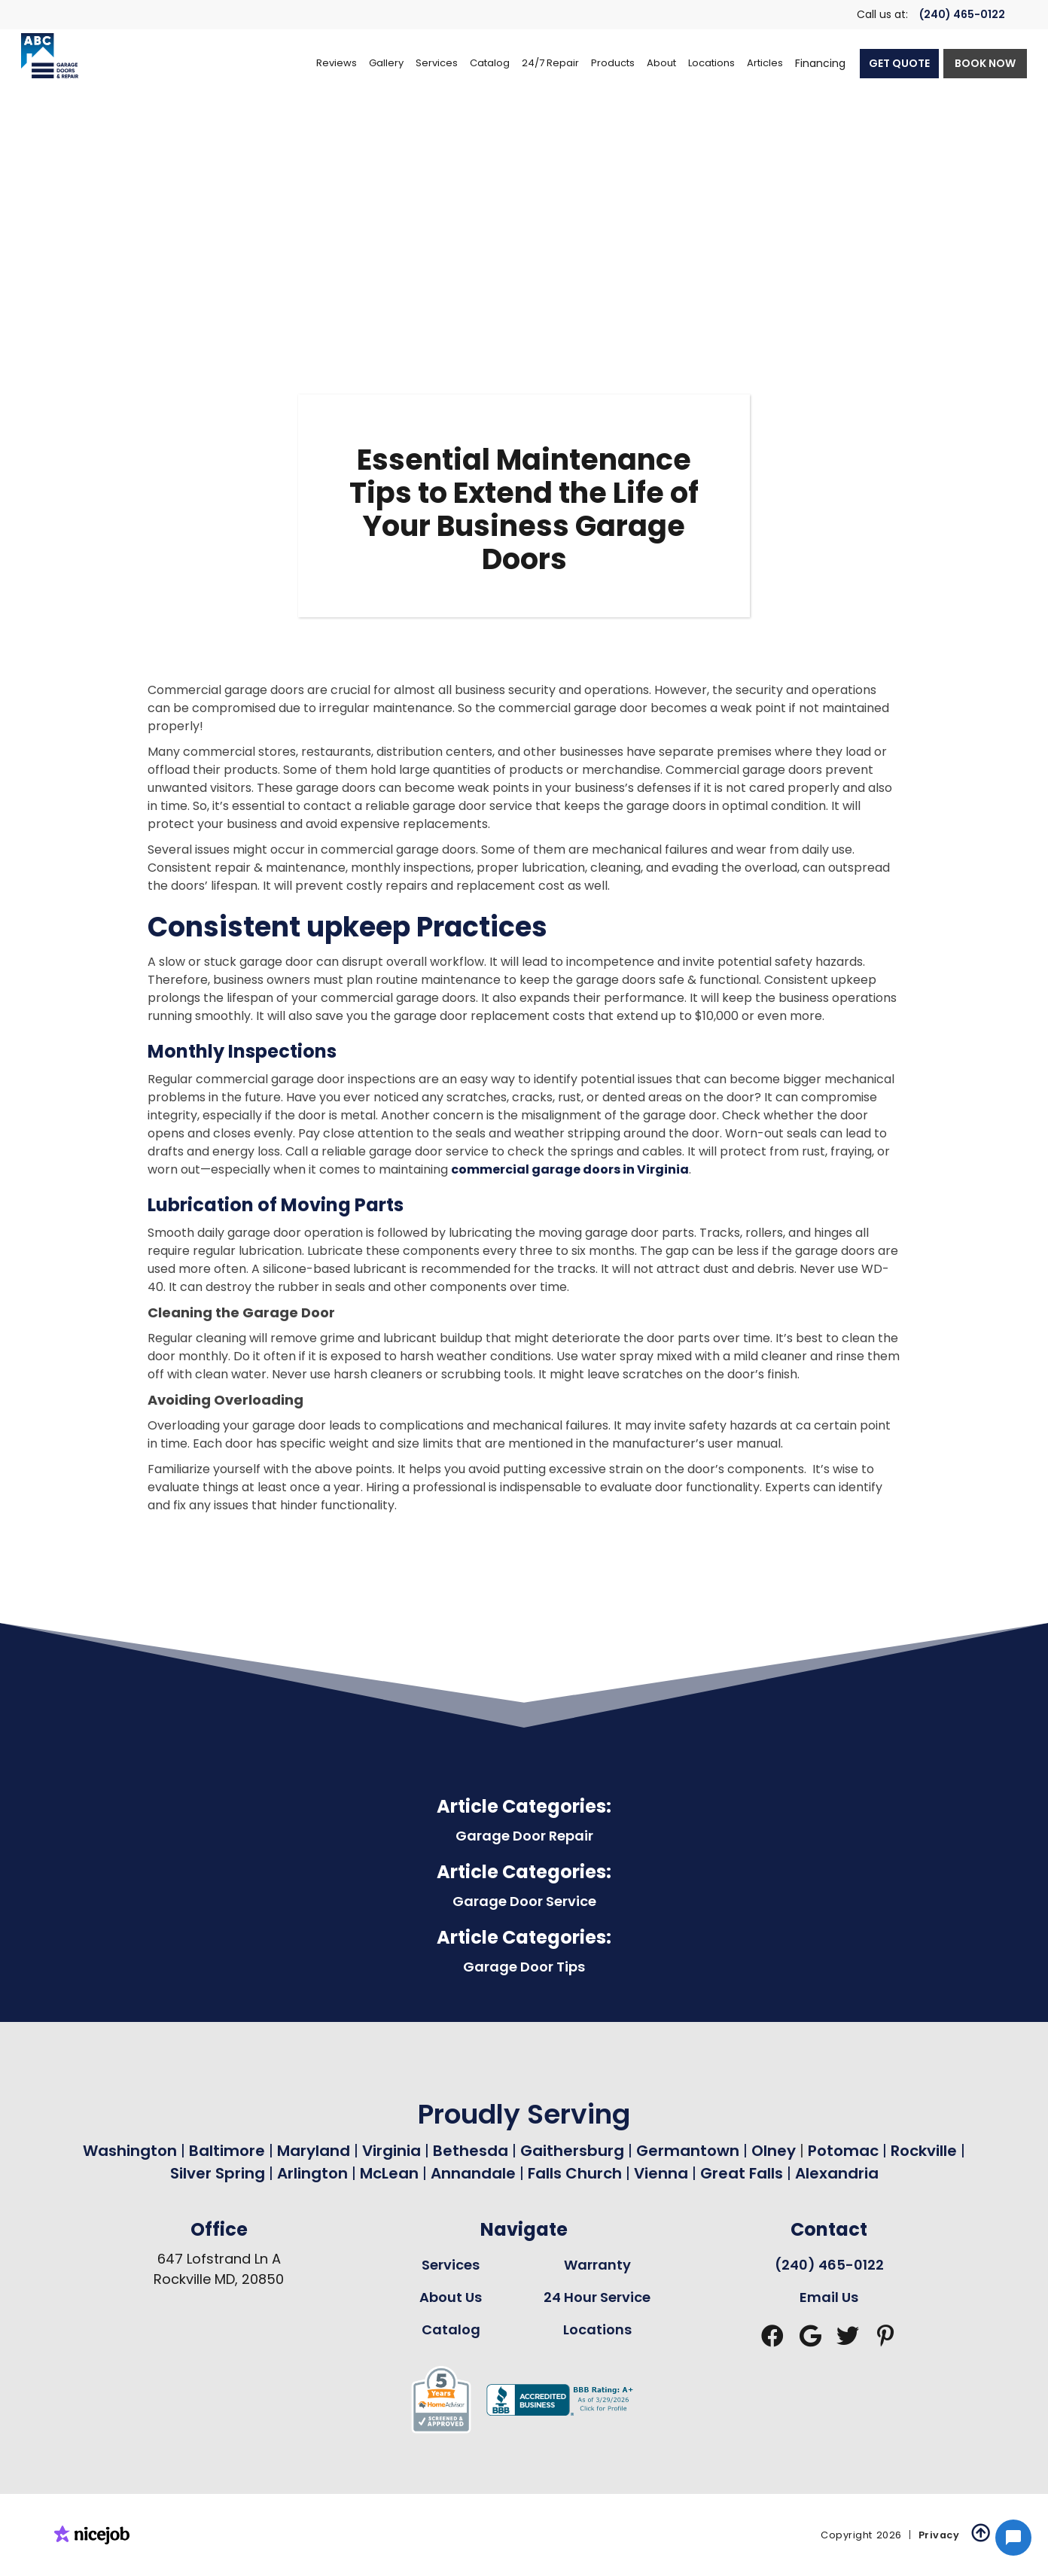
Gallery (386, 63)
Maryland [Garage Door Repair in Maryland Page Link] (313, 2150)
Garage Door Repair (524, 1835)
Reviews (336, 63)
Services (451, 2264)
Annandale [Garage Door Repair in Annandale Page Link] (473, 2173)
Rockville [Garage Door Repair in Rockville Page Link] (924, 2150)
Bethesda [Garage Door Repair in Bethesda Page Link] (470, 2150)
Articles (765, 63)
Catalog (451, 2329)
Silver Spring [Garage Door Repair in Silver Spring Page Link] (219, 2173)
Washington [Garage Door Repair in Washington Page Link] (130, 2150)
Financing (820, 63)
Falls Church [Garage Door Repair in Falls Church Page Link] (575, 2173)
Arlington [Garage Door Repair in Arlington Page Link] (312, 2173)
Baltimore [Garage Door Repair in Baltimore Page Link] (227, 2150)
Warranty (597, 2264)
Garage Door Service (524, 1901)
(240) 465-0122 (962, 14)
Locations (597, 2329)
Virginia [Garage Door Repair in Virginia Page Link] (391, 2150)
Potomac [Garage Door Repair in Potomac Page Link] (845, 2150)
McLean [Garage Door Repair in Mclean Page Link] (389, 2173)
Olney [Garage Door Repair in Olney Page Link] (775, 2150)
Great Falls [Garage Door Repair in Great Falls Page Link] (741, 2173)
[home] (49, 55)
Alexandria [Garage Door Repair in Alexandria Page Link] (837, 2173)
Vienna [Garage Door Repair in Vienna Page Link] (661, 2173)
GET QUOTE (899, 63)
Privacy (939, 2535)
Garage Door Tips (524, 1966)
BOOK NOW (985, 63)
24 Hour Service (597, 2297)
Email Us (829, 2297)
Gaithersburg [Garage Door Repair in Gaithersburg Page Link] (572, 2150)
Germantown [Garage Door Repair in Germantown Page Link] (689, 2150)
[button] (437, 63)
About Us (450, 2297)
